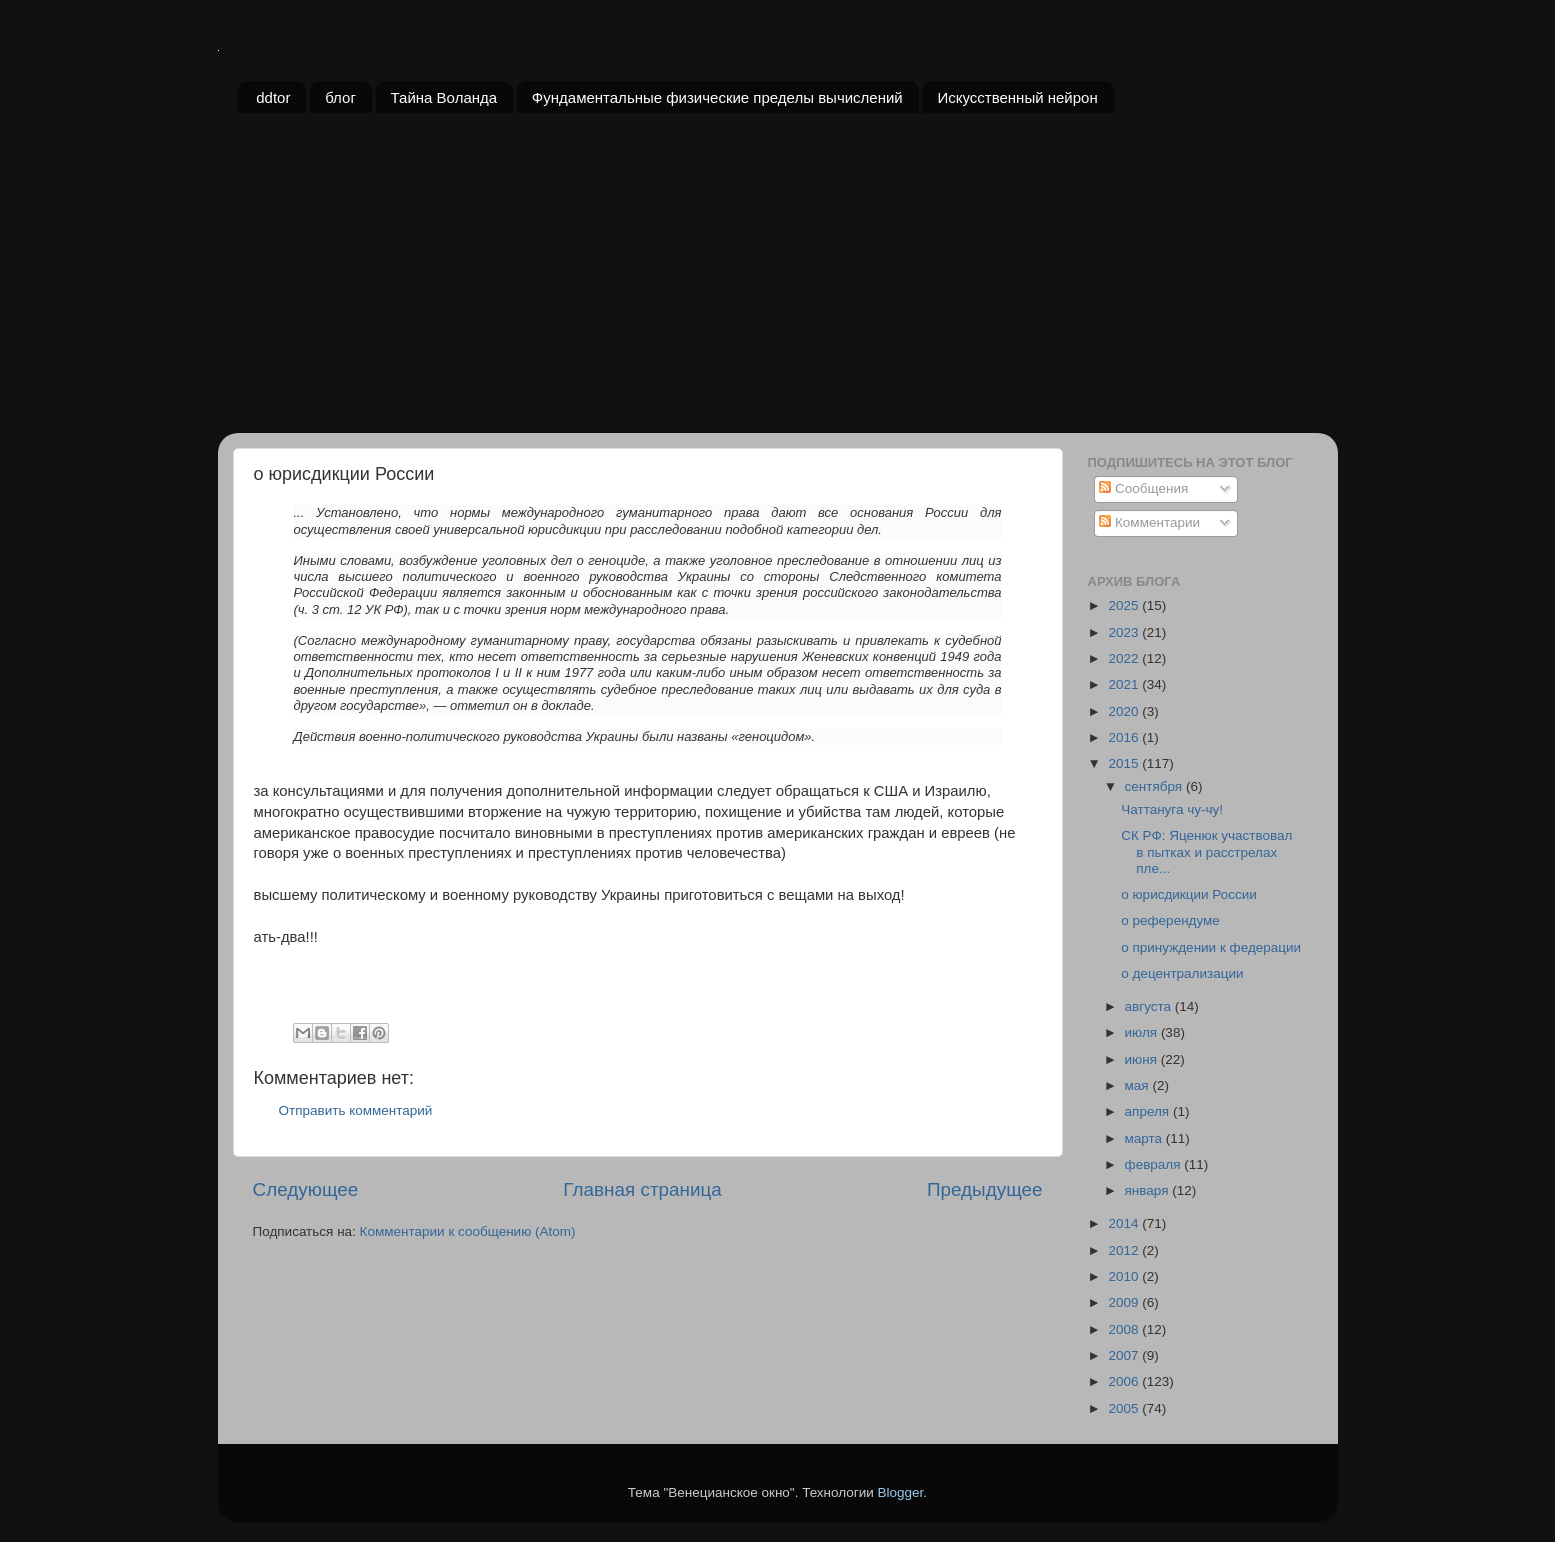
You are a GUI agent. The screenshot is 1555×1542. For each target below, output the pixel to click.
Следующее (306, 1189)
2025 (1125, 605)
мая (1139, 1085)
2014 (1125, 1223)
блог (340, 97)
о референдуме (1170, 920)
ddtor (273, 97)
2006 (1125, 1381)
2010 (1125, 1276)
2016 (1125, 737)
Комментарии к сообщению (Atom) (468, 1231)
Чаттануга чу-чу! (1172, 809)
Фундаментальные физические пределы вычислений (717, 97)
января (1149, 1190)
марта (1145, 1138)
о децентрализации (1182, 973)
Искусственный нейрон (1017, 97)
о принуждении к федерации (1211, 947)
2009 (1125, 1302)
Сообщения (1143, 488)
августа (1150, 1006)
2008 (1125, 1329)
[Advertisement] (778, 283)
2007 (1125, 1355)
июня (1143, 1059)
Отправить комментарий (356, 1110)
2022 (1125, 658)
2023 (1125, 632)
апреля (1149, 1111)
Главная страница (642, 1189)
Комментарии (1149, 522)
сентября (1155, 786)
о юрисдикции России (1189, 894)
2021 (1125, 684)
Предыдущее (985, 1189)
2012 (1125, 1250)
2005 (1125, 1408)
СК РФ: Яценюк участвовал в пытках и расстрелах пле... (1206, 851)
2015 (1125, 763)
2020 (1125, 711)
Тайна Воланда (444, 97)
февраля (1155, 1164)
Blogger (901, 1492)
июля (1143, 1032)
